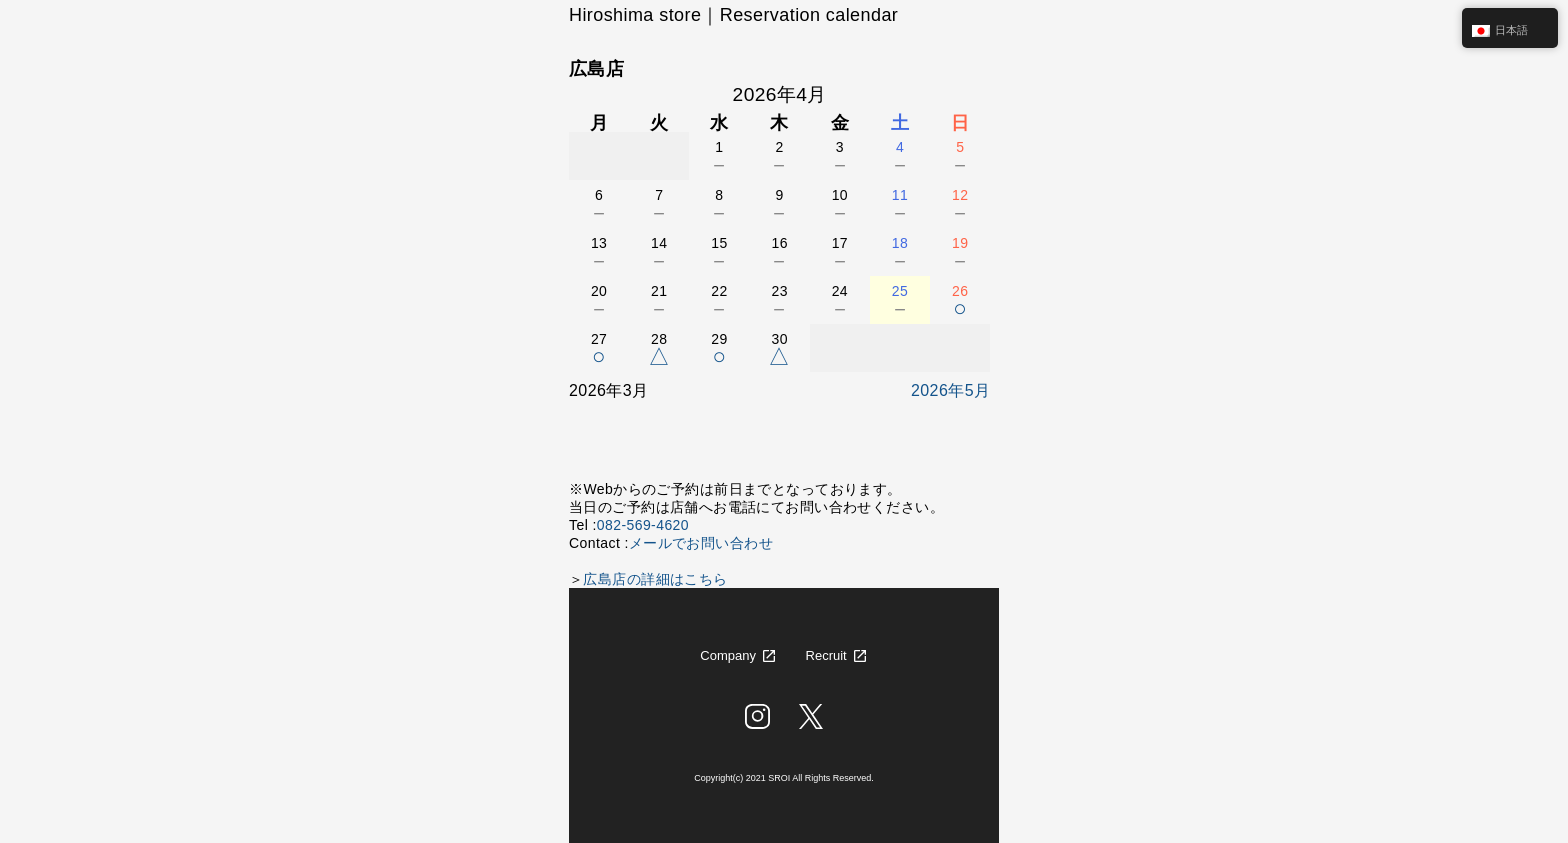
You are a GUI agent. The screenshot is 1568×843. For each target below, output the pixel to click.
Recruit (826, 655)
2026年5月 (950, 390)
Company (728, 655)
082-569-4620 (643, 525)
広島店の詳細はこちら (655, 579)
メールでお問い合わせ (701, 543)
